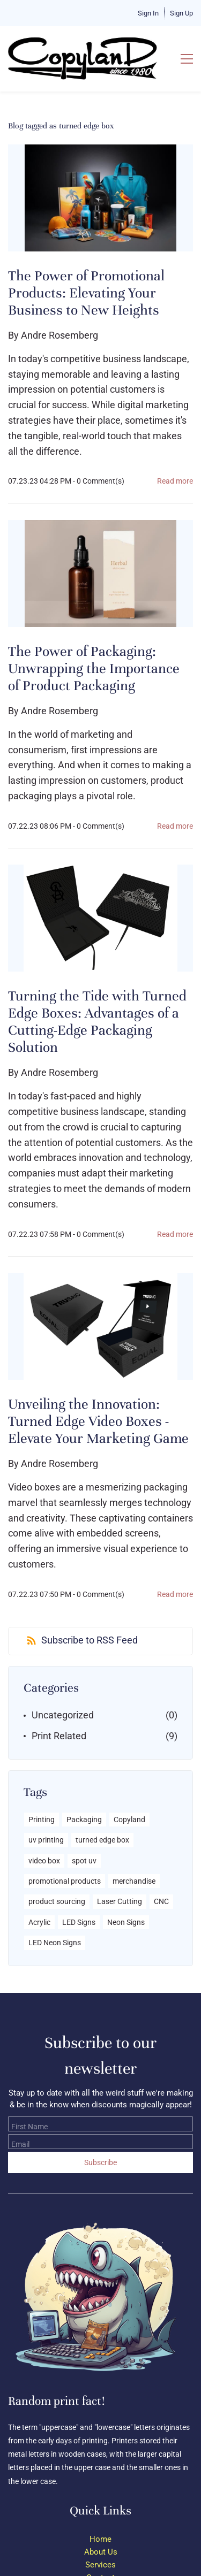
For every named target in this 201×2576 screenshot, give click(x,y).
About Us (100, 2552)
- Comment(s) (98, 481)
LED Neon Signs (54, 1942)
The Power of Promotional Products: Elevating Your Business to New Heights (86, 293)
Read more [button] (175, 481)
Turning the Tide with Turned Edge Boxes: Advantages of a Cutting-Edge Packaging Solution (97, 1022)
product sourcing (56, 1901)
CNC (161, 1901)
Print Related (59, 1735)
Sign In (148, 13)
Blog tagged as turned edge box (61, 126)
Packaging (84, 1819)
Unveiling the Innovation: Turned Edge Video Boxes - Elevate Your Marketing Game (98, 1421)
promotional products (64, 1881)
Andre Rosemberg (59, 335)
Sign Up (181, 13)
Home (100, 2539)
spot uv (84, 1860)
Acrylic (39, 1922)
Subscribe (100, 2162)
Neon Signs (126, 1922)
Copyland (129, 1819)
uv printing (46, 1840)
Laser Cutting (119, 1901)
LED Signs (78, 1922)
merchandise (134, 1881)
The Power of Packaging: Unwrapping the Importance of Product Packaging (94, 668)
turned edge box (102, 1840)
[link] (96, 2214)
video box (44, 1860)
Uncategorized (63, 1715)
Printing (41, 1819)
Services (100, 2565)
